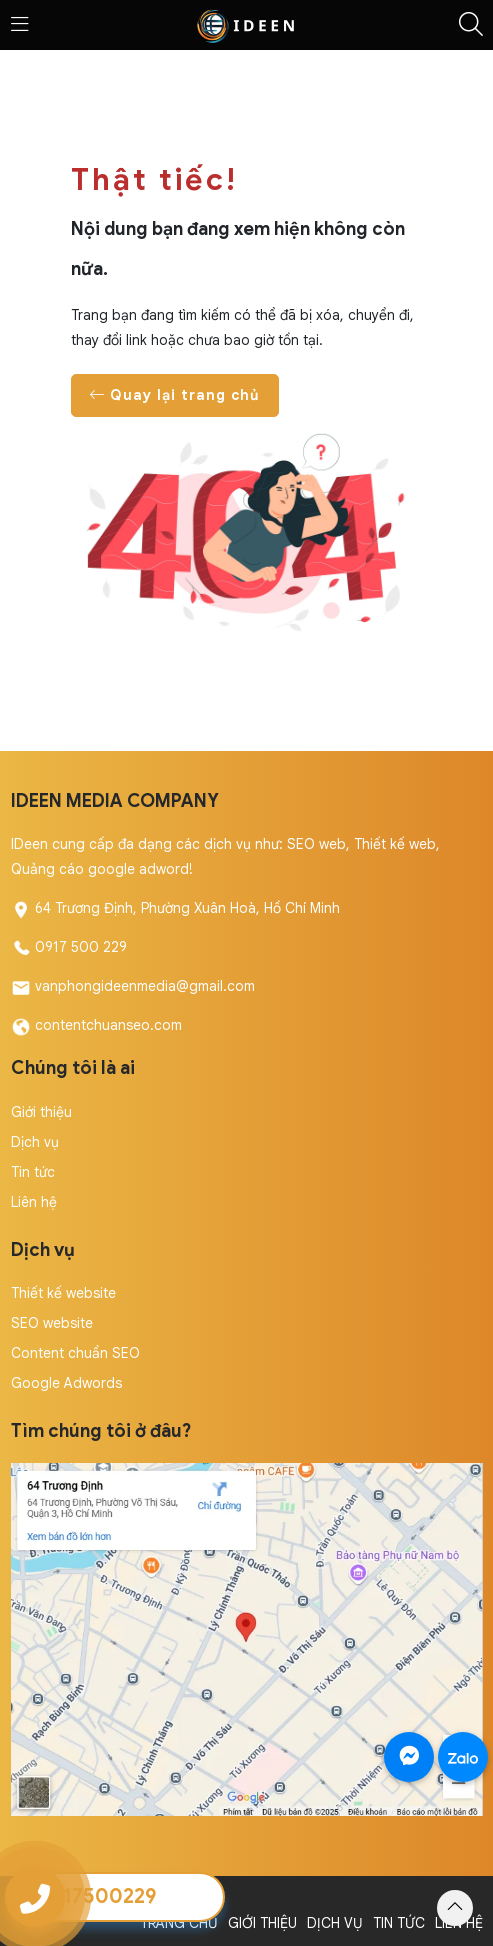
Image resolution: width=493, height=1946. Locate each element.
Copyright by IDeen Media (95, 1898)
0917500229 (97, 1896)
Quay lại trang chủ (175, 395)
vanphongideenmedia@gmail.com (145, 986)
